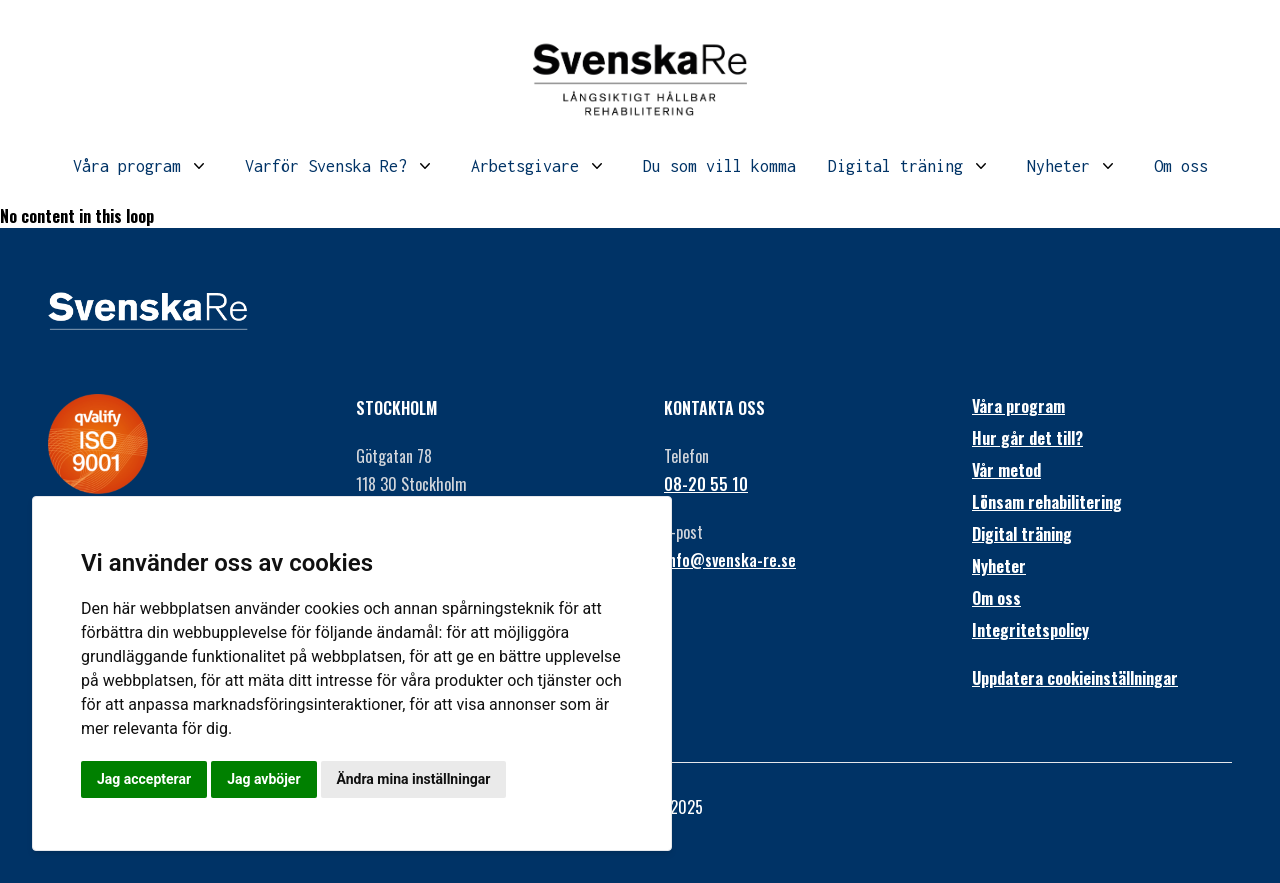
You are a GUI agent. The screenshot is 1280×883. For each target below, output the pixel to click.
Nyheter (1058, 166)
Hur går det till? (1027, 438)
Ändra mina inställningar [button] (414, 779)
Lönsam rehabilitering (1047, 502)
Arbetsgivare (525, 166)
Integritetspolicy (1030, 630)
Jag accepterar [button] (144, 779)
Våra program (127, 166)
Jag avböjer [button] (263, 779)
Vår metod (1006, 470)
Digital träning (895, 166)
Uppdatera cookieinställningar (1075, 678)
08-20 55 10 (706, 484)
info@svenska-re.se (730, 560)
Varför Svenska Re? (326, 166)
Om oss (1181, 166)
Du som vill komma (719, 166)
